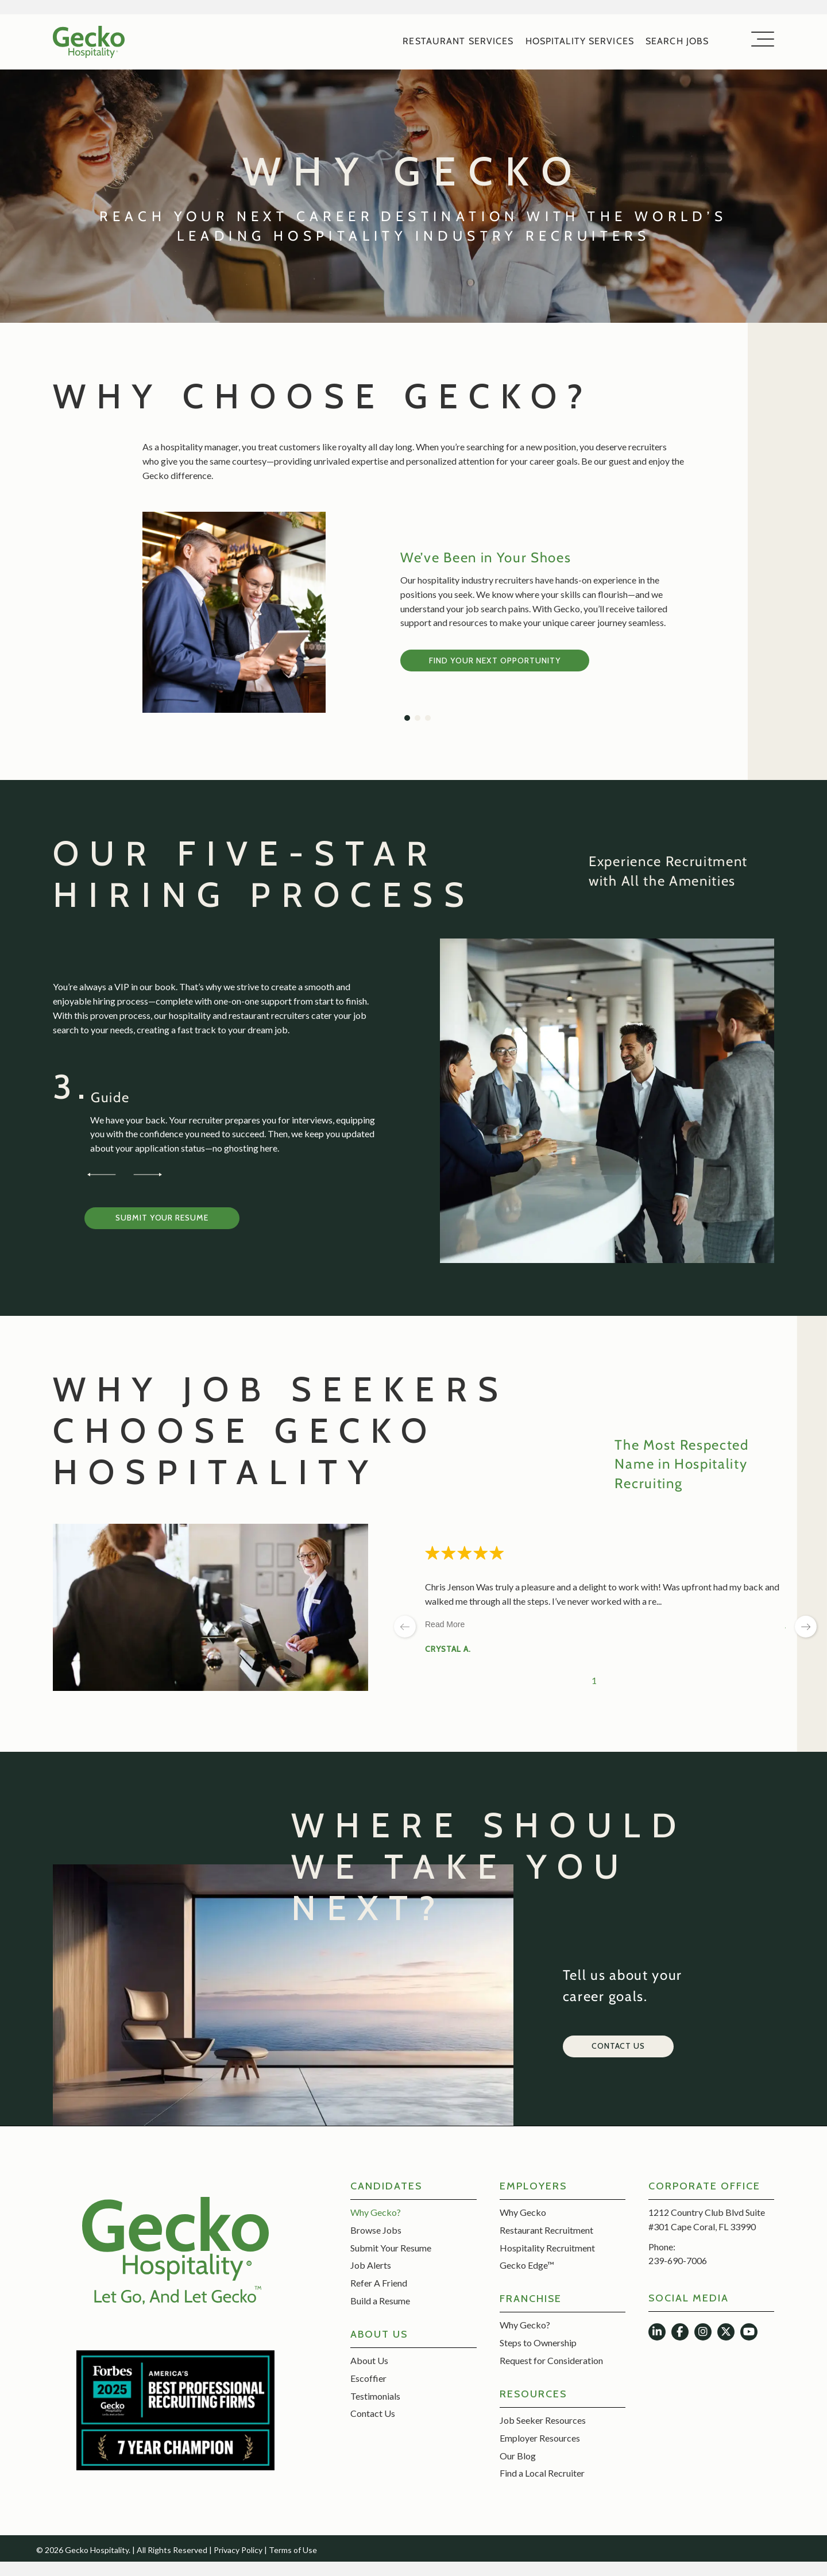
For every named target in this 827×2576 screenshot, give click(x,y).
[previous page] (405, 1626)
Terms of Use (293, 2550)
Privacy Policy (238, 2550)
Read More (445, 1624)
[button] (759, 40)
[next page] (806, 1626)
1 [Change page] (594, 1680)
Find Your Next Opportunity (494, 660)
